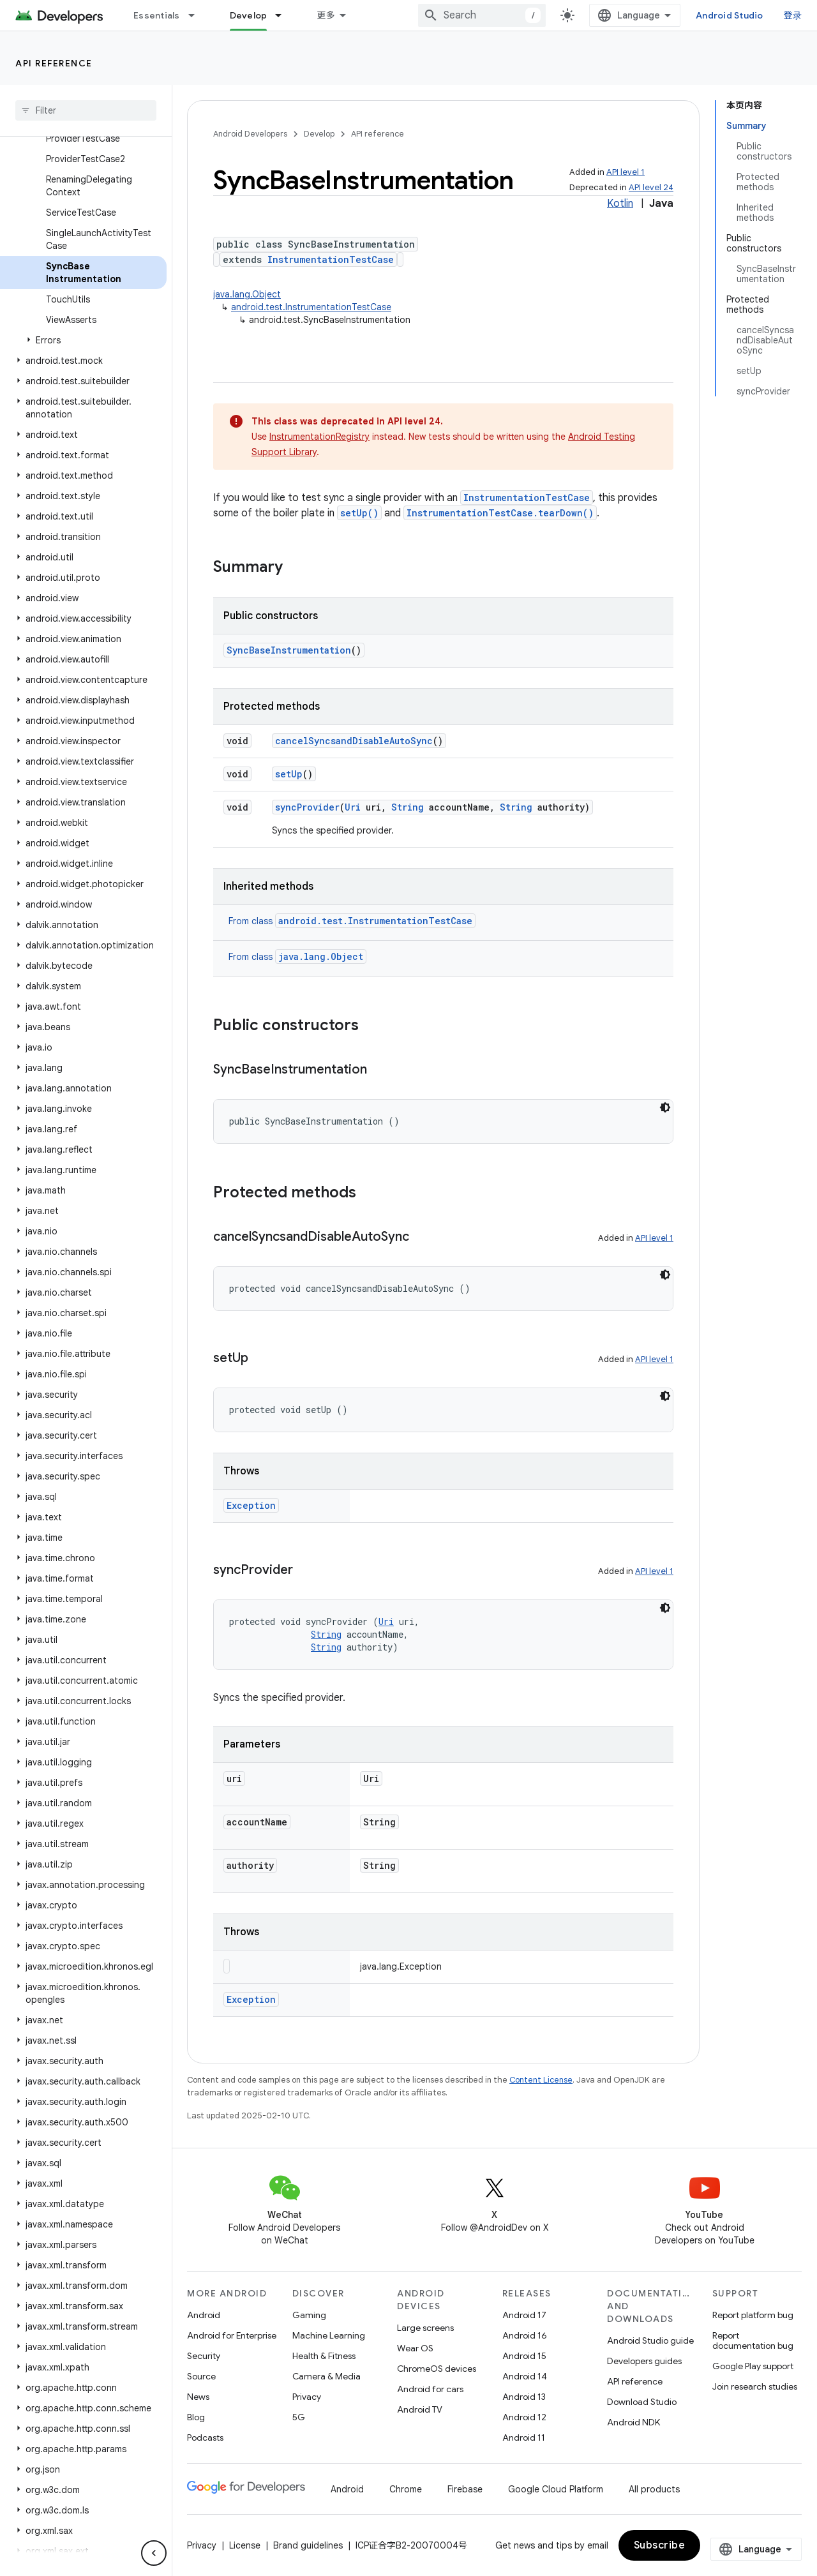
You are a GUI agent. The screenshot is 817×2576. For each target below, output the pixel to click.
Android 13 (524, 2396)
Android (203, 2315)
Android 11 (523, 2437)
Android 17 (524, 2315)
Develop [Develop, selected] (248, 15)
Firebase (465, 2489)
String (407, 807)
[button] (83, 340)
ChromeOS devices (436, 2368)
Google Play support (752, 2366)
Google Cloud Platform (555, 2489)
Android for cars (430, 2389)
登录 (793, 15)
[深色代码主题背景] (665, 1107)
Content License (541, 2079)
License (244, 2545)
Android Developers (250, 133)
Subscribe (660, 2545)
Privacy (306, 2396)
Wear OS (415, 2348)
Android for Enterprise (231, 2335)
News (198, 2396)
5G (298, 2417)
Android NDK (633, 2422)
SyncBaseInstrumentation (289, 650)
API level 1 (625, 172)
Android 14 (524, 2376)
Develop (319, 133)
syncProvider (307, 807)
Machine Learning (328, 2335)
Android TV (419, 2409)
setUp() (359, 513)
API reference (54, 63)
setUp (289, 774)
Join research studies (754, 2386)
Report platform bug (752, 2315)
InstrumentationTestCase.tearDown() (500, 513)
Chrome (405, 2489)
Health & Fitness (324, 2356)
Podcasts (205, 2437)
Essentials (156, 15)
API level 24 (651, 187)
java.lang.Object (247, 294)
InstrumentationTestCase (330, 259)
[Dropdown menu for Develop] (284, 15)
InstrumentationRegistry (319, 436)
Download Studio (642, 2402)
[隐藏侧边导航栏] (154, 2553)
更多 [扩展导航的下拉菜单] (326, 15)
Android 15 (524, 2356)
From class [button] (352, 921)
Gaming (309, 2315)
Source (201, 2376)
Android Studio (729, 15)
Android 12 (524, 2417)
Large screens (425, 2327)
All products (654, 2489)
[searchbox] (85, 110)
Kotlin (620, 203)
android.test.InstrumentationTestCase (311, 307)
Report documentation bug (752, 2340)
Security (203, 2356)
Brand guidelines (308, 2545)
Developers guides (644, 2361)
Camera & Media (326, 2376)
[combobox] (482, 15)
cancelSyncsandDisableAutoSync (354, 741)
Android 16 (524, 2335)
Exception (251, 1505)
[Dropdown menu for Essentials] (197, 15)
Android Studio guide (650, 2340)
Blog (196, 2417)
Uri (353, 807)
